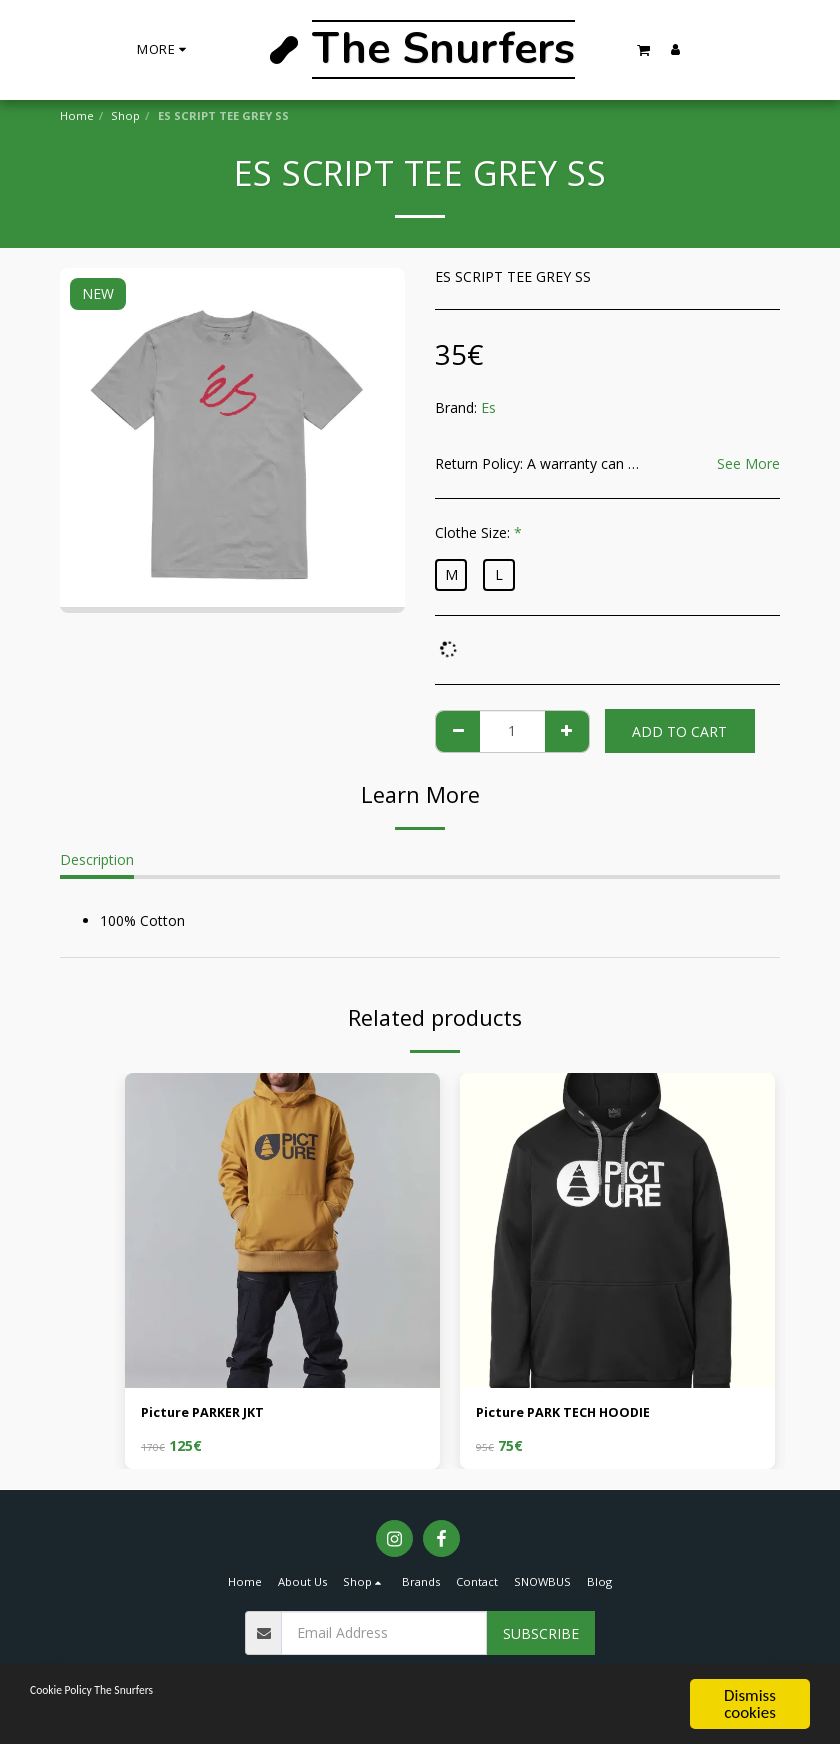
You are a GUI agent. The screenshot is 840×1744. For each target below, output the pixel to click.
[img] (282, 1230)
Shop (125, 115)
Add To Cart (679, 731)
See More (748, 463)
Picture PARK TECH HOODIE (572, 1414)
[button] (644, 49)
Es (488, 407)
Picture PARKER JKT (210, 1414)
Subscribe (541, 1635)
